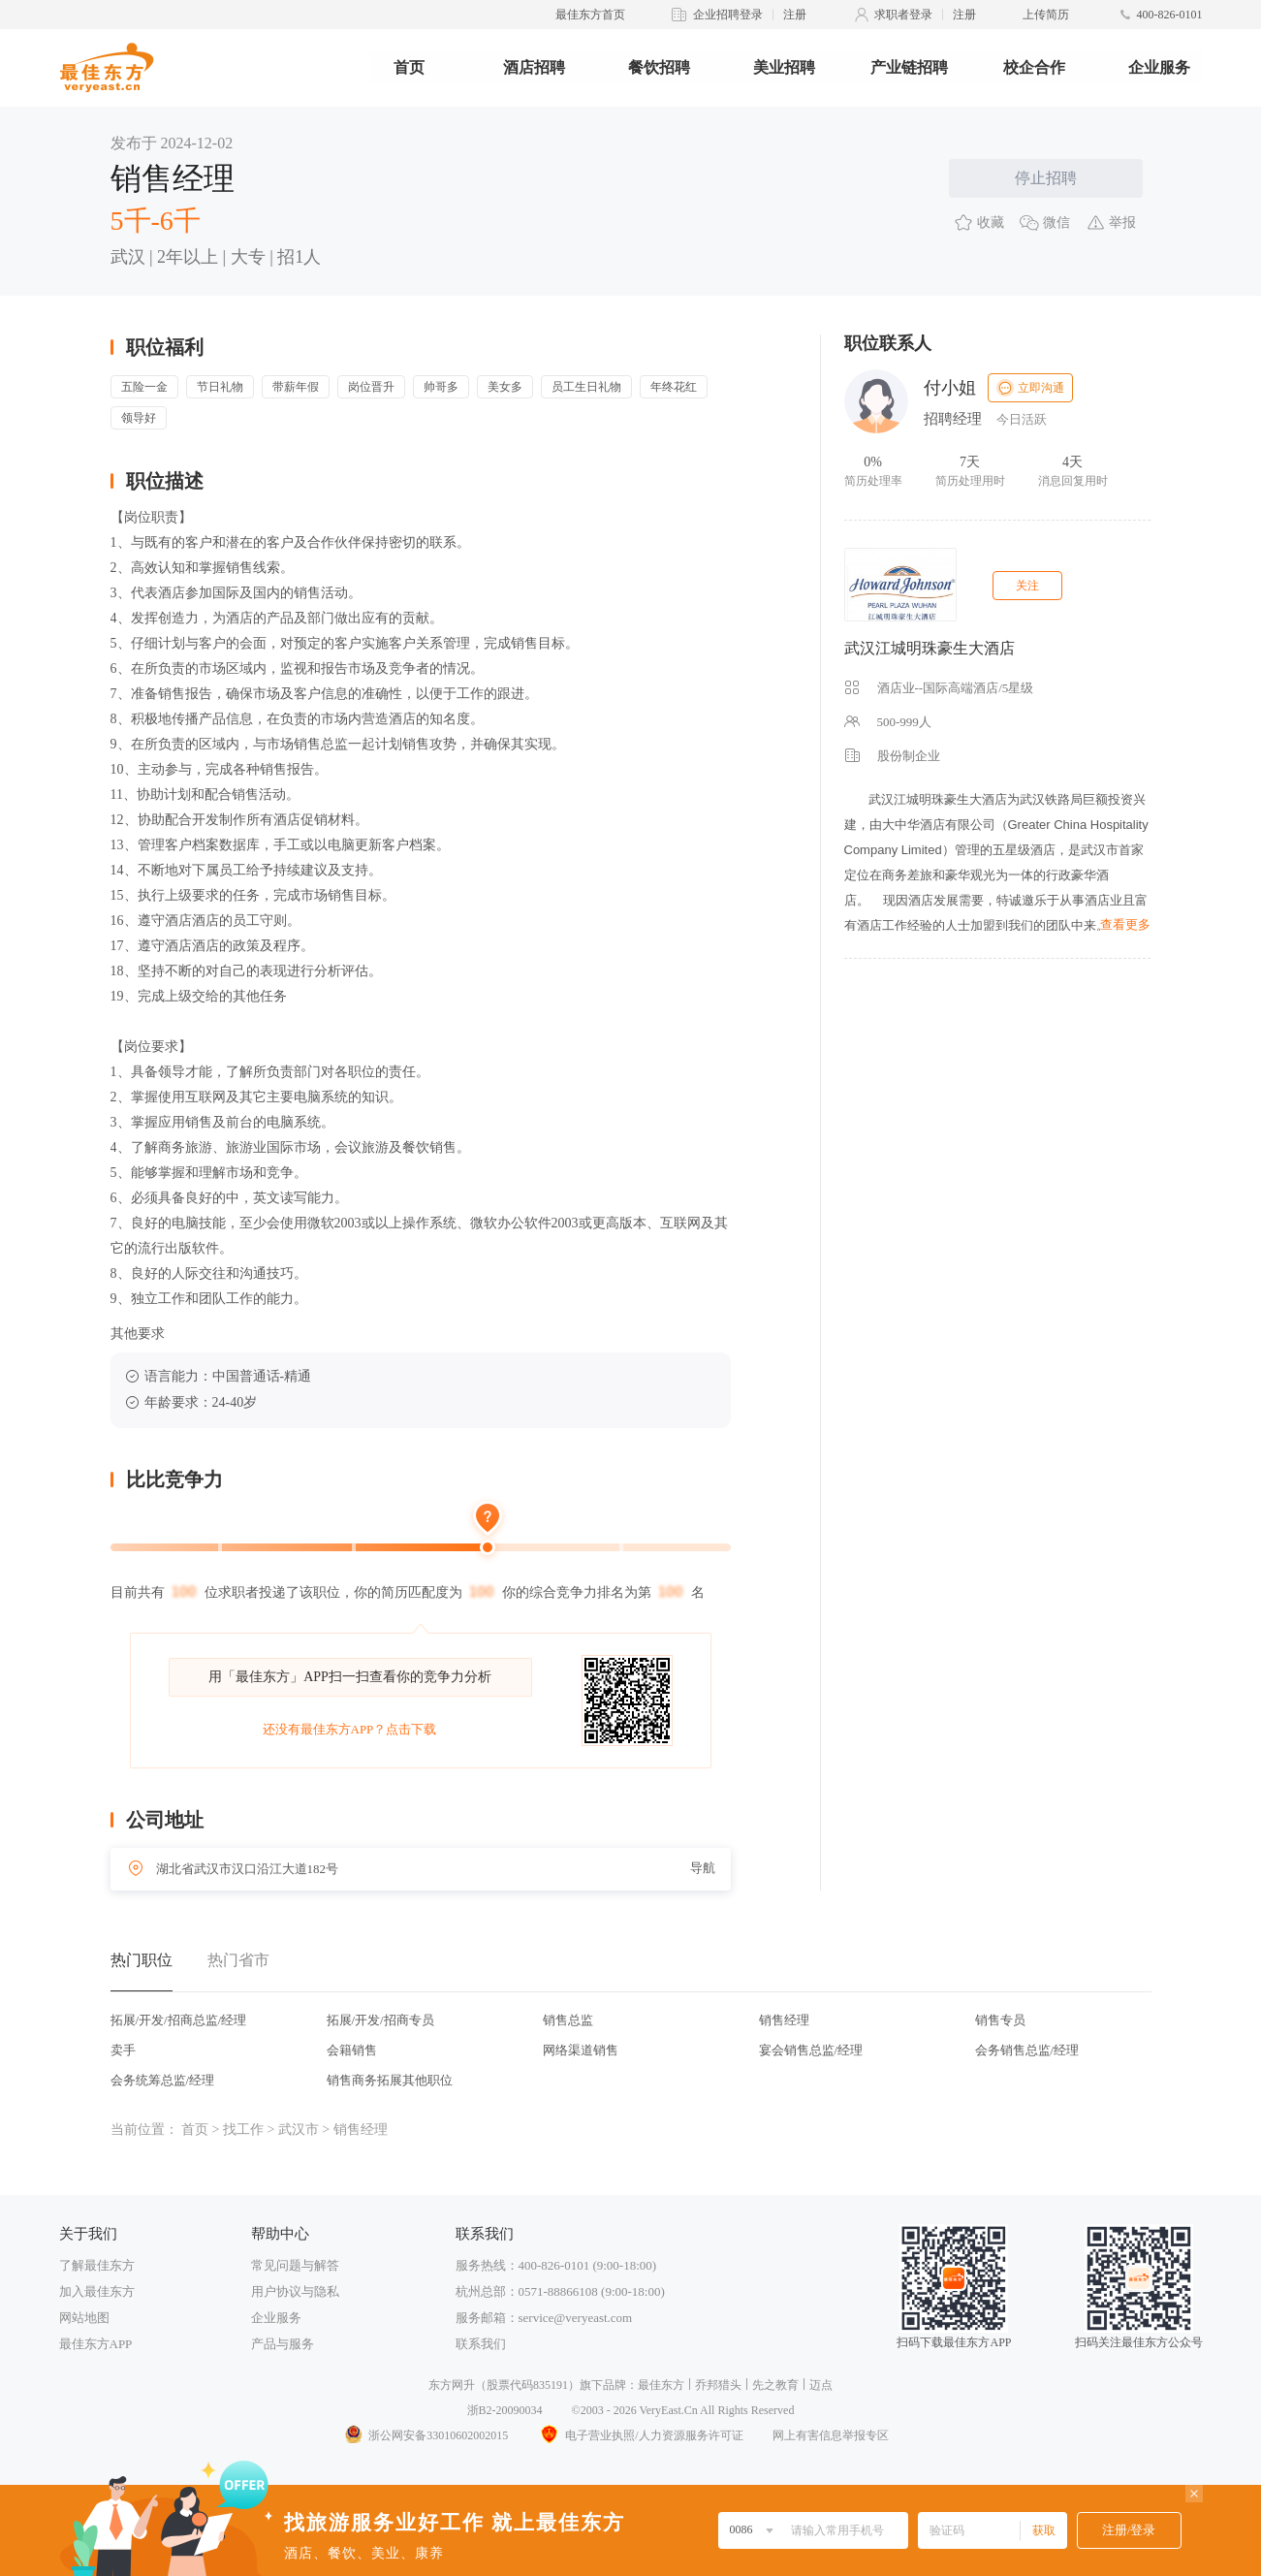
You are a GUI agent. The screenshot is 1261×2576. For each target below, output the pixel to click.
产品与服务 (282, 2344)
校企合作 (1034, 67)
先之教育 (775, 2385)
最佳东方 (661, 2385)
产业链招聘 (909, 67)
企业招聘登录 (728, 14)
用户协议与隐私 (295, 2291)
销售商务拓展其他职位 (390, 2080)
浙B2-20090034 (505, 2410)
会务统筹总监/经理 (162, 2080)
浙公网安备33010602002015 (425, 2435)
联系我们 (481, 2344)
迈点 (821, 2385)
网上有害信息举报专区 (830, 2435)
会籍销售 (352, 2050)
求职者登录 (903, 14)
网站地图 (84, 2317)
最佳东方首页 (590, 14)
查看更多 (1125, 924)
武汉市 (298, 2129)
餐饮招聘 (659, 67)
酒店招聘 (534, 67)
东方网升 (451, 2385)
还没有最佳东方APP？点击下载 (350, 1729)
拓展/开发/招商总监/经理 (178, 2020)
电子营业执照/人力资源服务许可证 (639, 2435)
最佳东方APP (96, 2344)
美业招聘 (784, 67)
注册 (794, 14)
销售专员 (1000, 2020)
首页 (409, 67)
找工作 (243, 2129)
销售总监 (568, 2020)
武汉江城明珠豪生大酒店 (929, 648)
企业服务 (1159, 67)
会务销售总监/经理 (1027, 2050)
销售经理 (784, 2020)
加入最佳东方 (97, 2291)
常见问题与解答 (295, 2265)
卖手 (123, 2050)
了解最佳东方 (97, 2265)
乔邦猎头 (718, 2385)
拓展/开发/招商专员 (380, 2020)
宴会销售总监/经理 (811, 2050)
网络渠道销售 (580, 2050)
